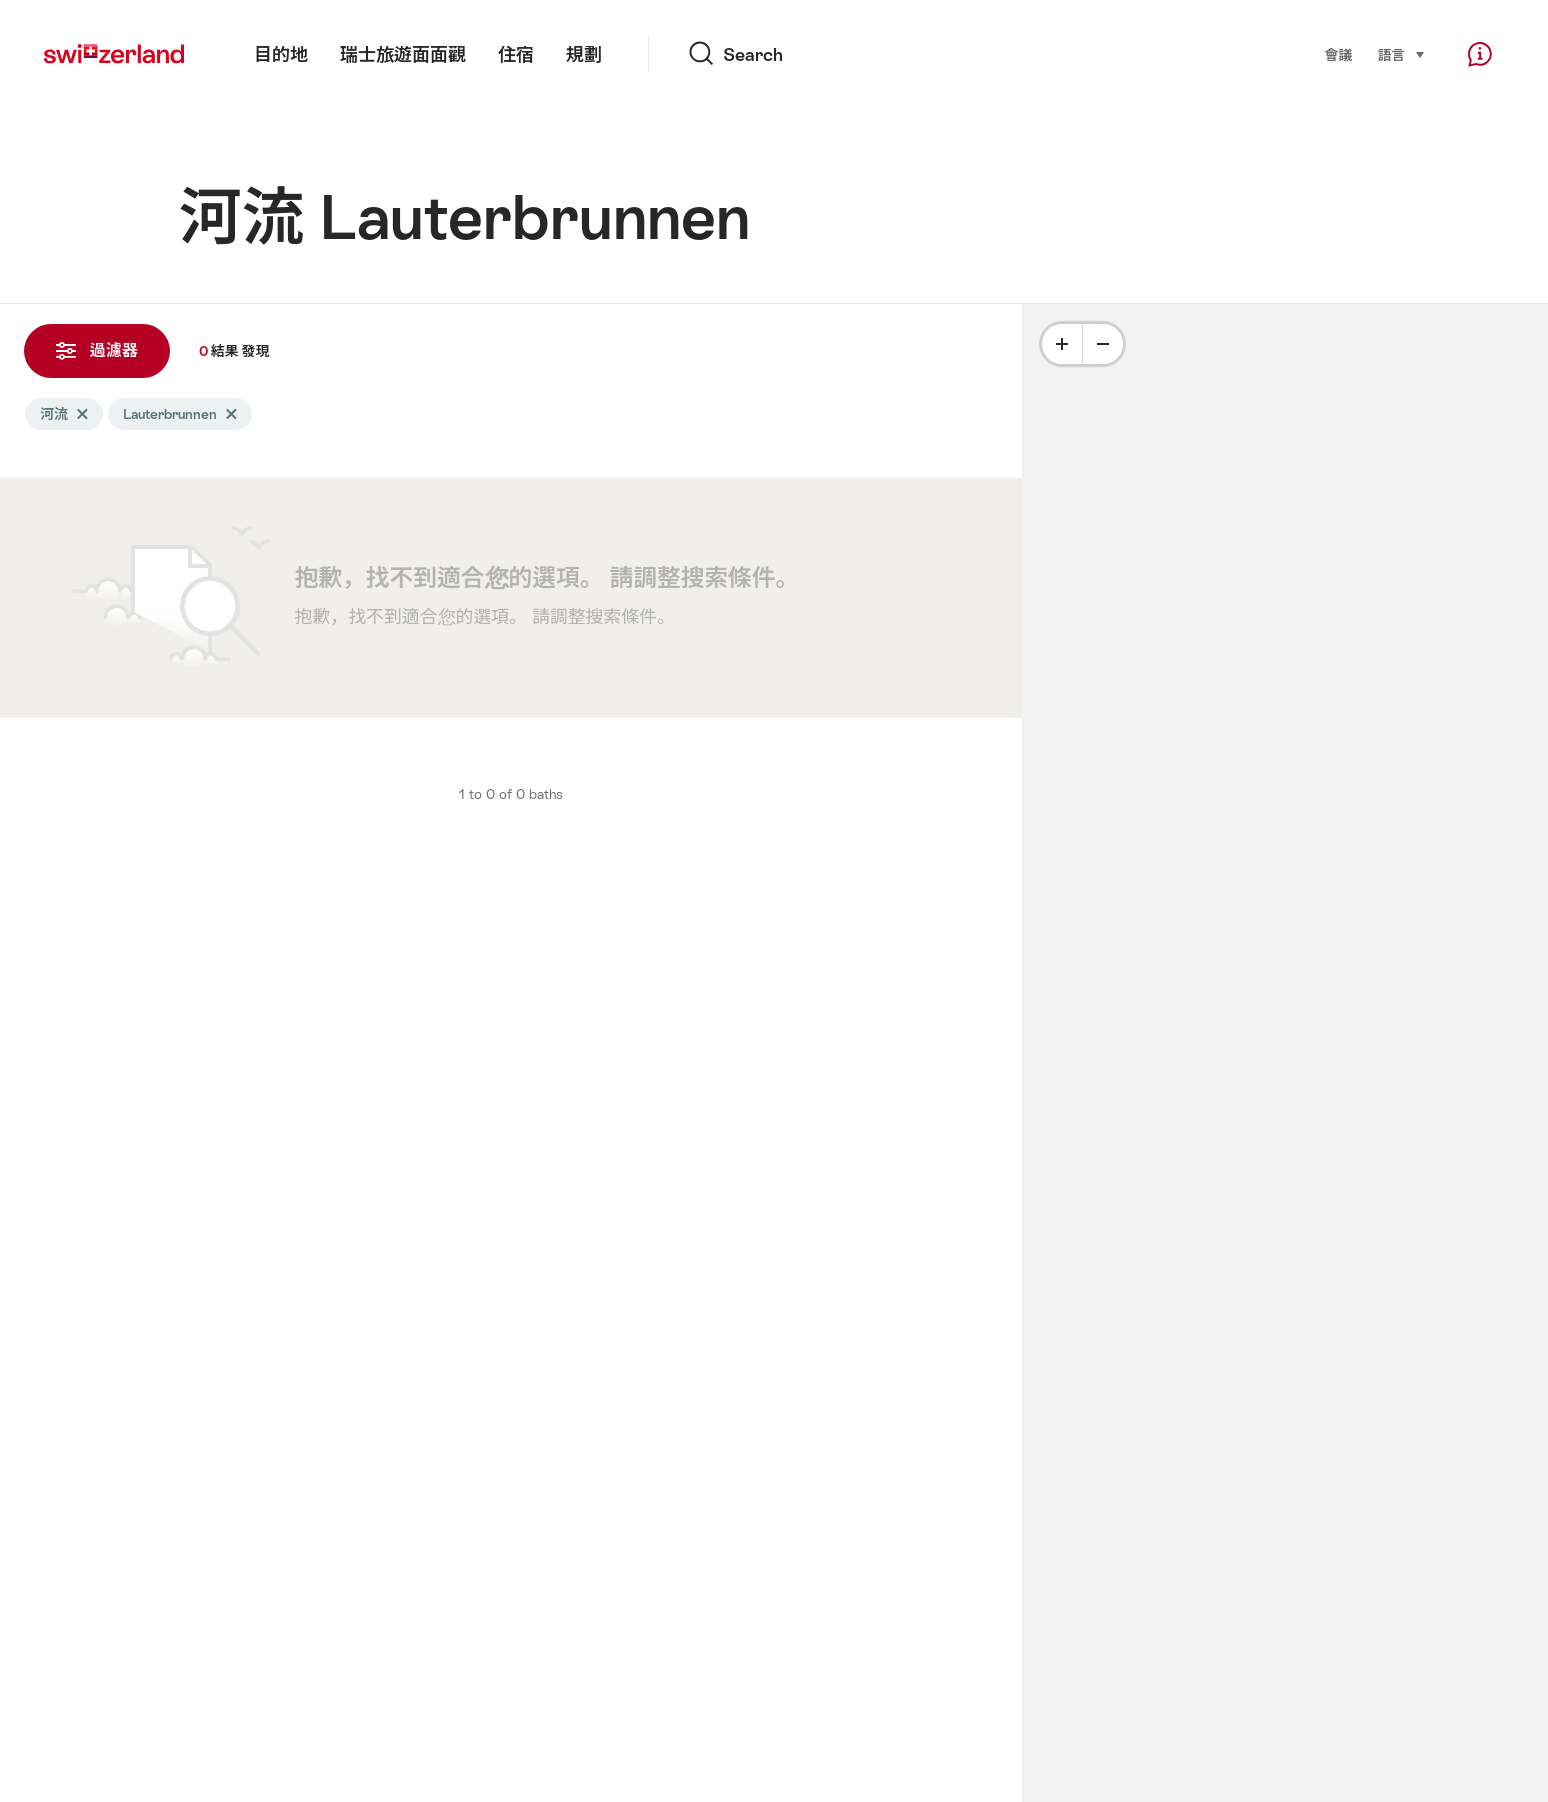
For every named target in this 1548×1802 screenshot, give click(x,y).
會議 (1339, 55)
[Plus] (1062, 344)
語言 (1401, 53)
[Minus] (1103, 344)
